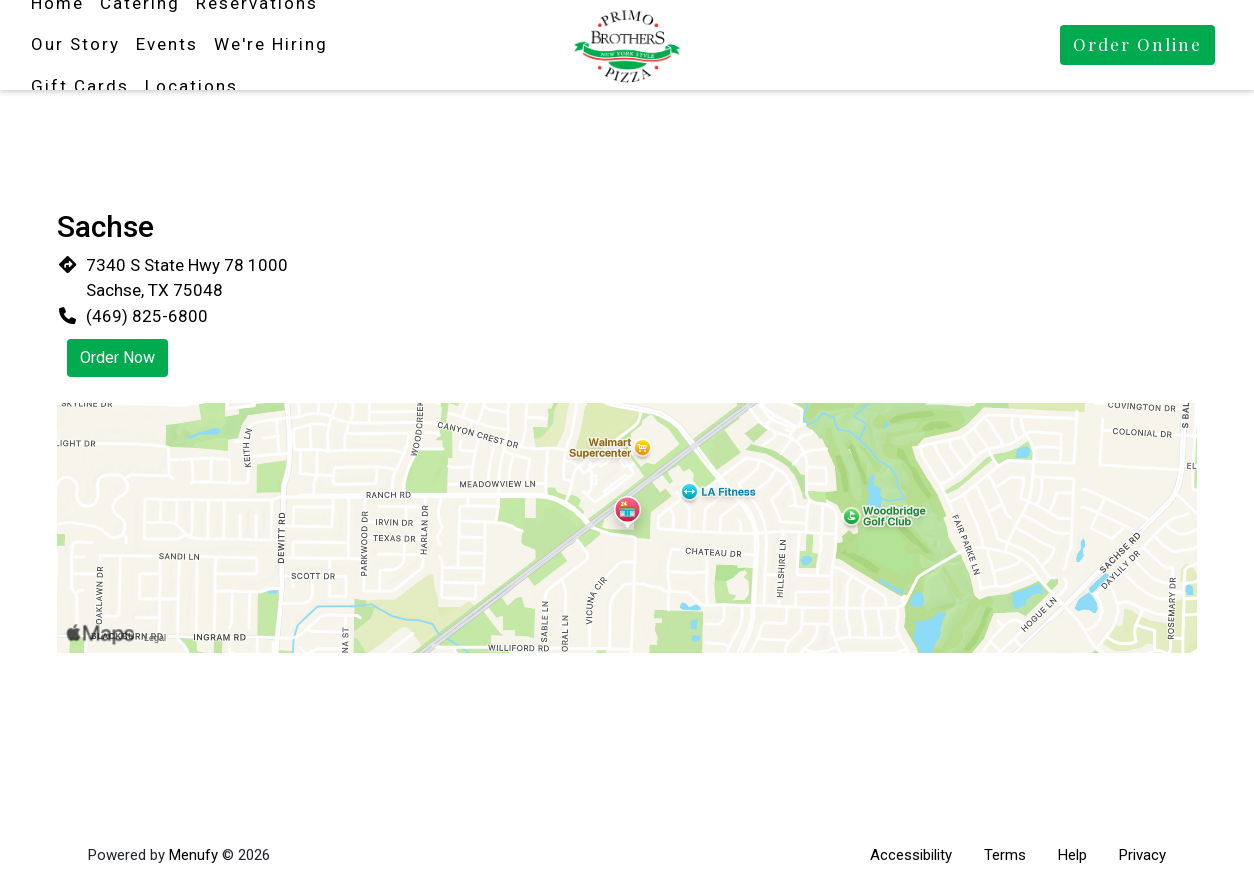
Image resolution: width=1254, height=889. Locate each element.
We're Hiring (271, 44)
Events (167, 44)
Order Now (117, 357)
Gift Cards (80, 86)
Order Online (1137, 44)
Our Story (75, 44)
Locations (191, 86)
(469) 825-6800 (147, 316)
